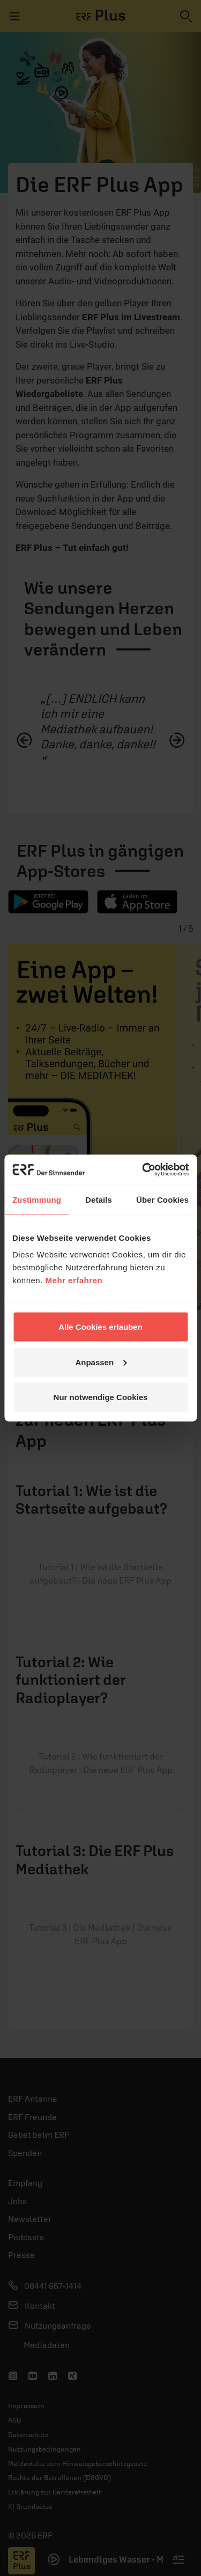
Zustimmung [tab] (36, 1199)
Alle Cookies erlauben (100, 1326)
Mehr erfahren (74, 1280)
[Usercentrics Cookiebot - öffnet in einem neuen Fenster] (143, 1170)
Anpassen (100, 1361)
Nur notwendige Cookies (101, 1397)
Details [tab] (98, 1199)
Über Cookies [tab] (162, 1199)
